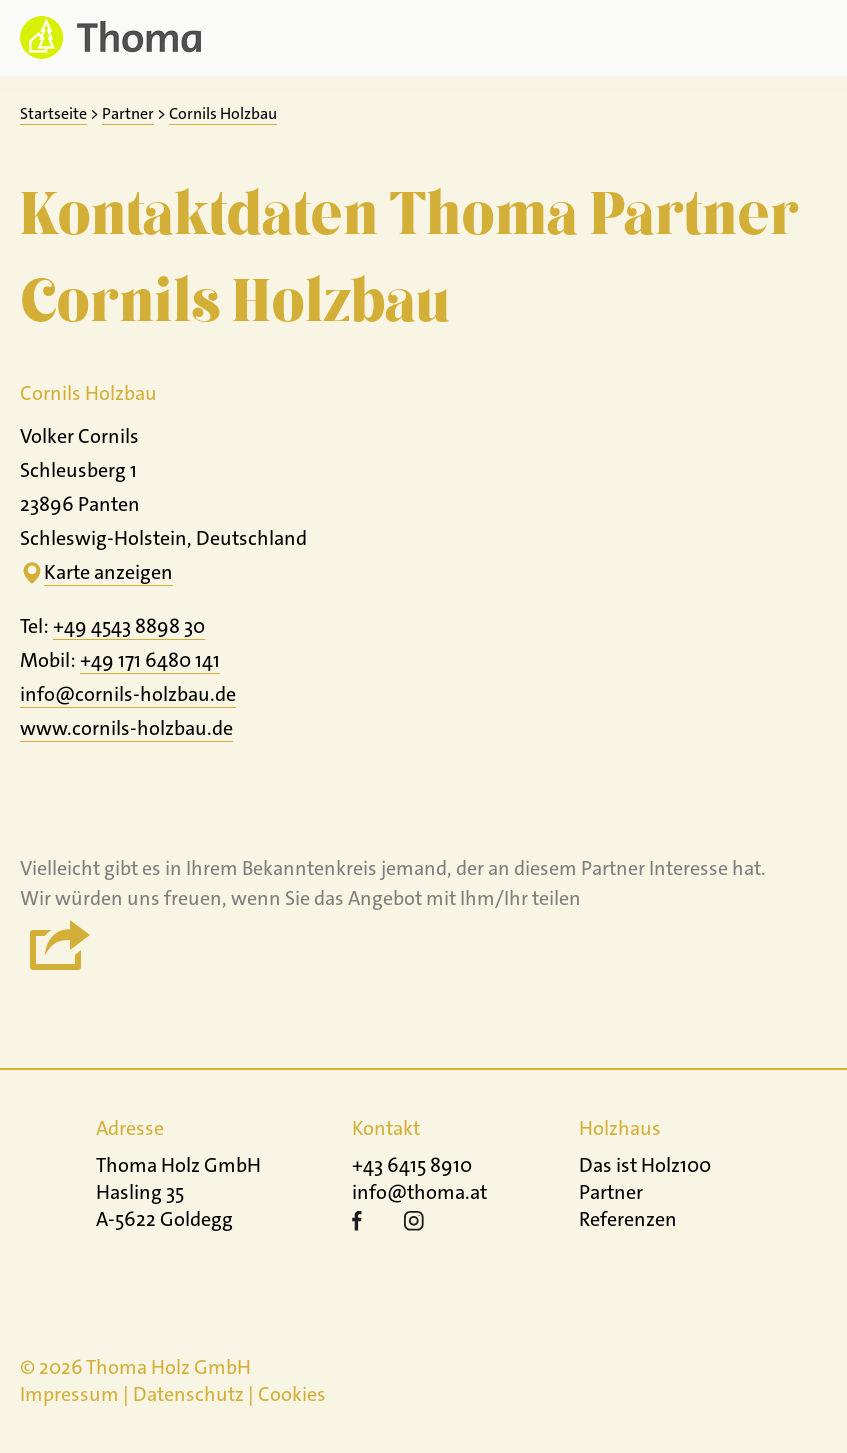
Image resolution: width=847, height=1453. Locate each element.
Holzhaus (620, 1128)
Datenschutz (188, 1394)
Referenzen (628, 1219)
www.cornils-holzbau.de (126, 728)
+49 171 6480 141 (150, 660)
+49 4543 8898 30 (129, 626)
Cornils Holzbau (223, 113)
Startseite (53, 113)
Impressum (69, 1394)
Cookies (292, 1394)
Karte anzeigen (108, 572)
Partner (128, 113)
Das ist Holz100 (645, 1165)
